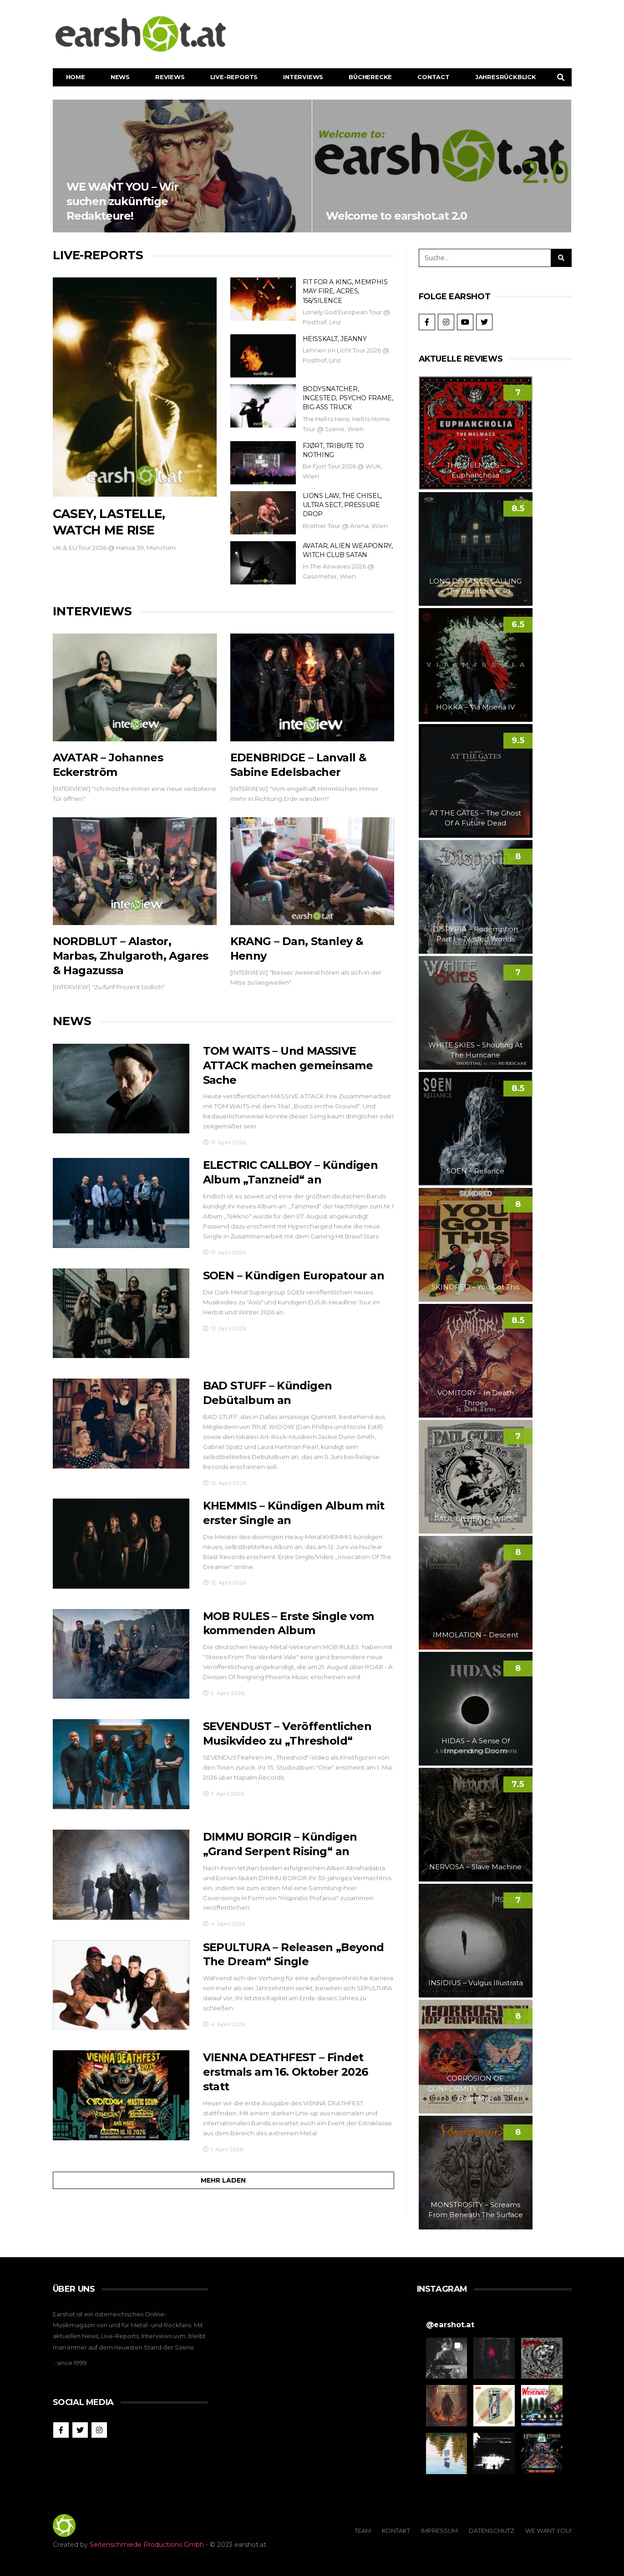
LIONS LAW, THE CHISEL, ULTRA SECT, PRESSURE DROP (342, 505)
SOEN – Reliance (475, 1171)
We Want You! (548, 2530)
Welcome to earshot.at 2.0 (441, 166)
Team (363, 2530)
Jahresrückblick (505, 76)
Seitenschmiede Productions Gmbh (147, 2545)
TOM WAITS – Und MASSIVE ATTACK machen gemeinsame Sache (288, 1066)
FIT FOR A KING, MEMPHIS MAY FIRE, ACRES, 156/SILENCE (345, 291)
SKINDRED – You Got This (475, 1287)
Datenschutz (491, 2530)
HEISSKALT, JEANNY (335, 339)
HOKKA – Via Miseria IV (475, 707)
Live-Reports (234, 76)
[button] (446, 2358)
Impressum (439, 2530)
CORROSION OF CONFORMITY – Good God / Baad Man (475, 2088)
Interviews (303, 76)
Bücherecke (370, 76)
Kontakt (396, 2530)
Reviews (170, 76)
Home (75, 76)
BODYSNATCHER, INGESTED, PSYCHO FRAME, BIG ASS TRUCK (348, 398)
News (120, 76)
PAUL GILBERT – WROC (475, 1518)
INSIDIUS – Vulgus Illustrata (475, 1982)
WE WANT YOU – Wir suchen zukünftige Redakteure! (182, 166)
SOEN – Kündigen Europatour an (294, 1276)
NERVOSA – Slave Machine (475, 1866)
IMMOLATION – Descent (475, 1634)
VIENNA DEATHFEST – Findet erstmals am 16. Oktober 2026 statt (285, 2073)
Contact (433, 76)
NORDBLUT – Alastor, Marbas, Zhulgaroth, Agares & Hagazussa (130, 956)
